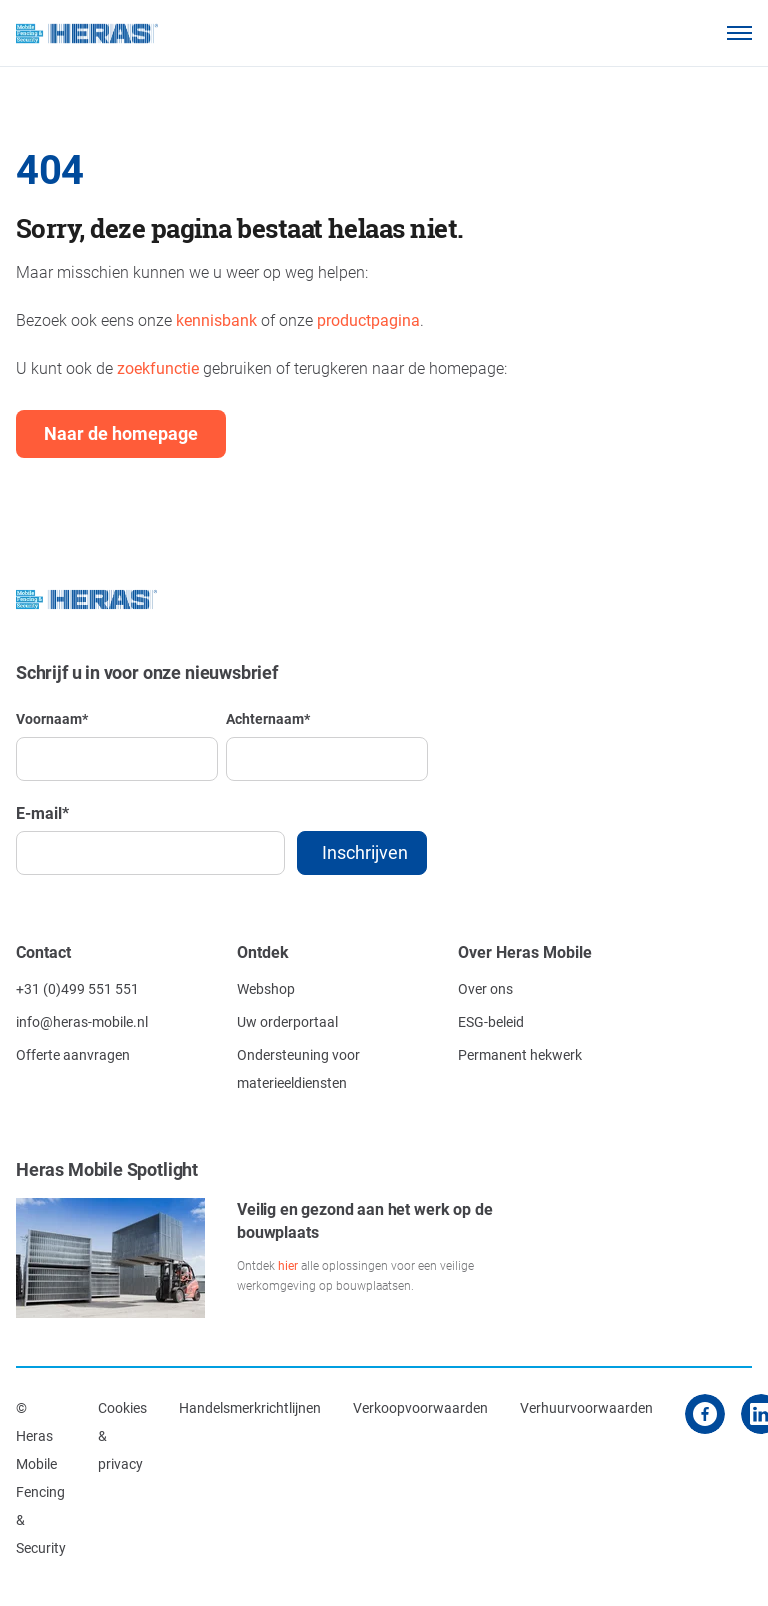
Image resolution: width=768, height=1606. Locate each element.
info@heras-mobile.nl (82, 1021)
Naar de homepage (121, 433)
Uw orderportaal (287, 1021)
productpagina (368, 319)
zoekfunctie (158, 367)
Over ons (485, 988)
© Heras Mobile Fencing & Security (41, 1477)
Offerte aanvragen (73, 1054)
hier (288, 1265)
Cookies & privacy (122, 1435)
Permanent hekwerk (520, 1054)
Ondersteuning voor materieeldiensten (298, 1068)
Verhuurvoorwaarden (586, 1407)
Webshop (266, 988)
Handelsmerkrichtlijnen (250, 1407)
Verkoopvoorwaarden (420, 1407)
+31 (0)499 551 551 (77, 988)
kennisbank (216, 319)
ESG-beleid (491, 1021)
